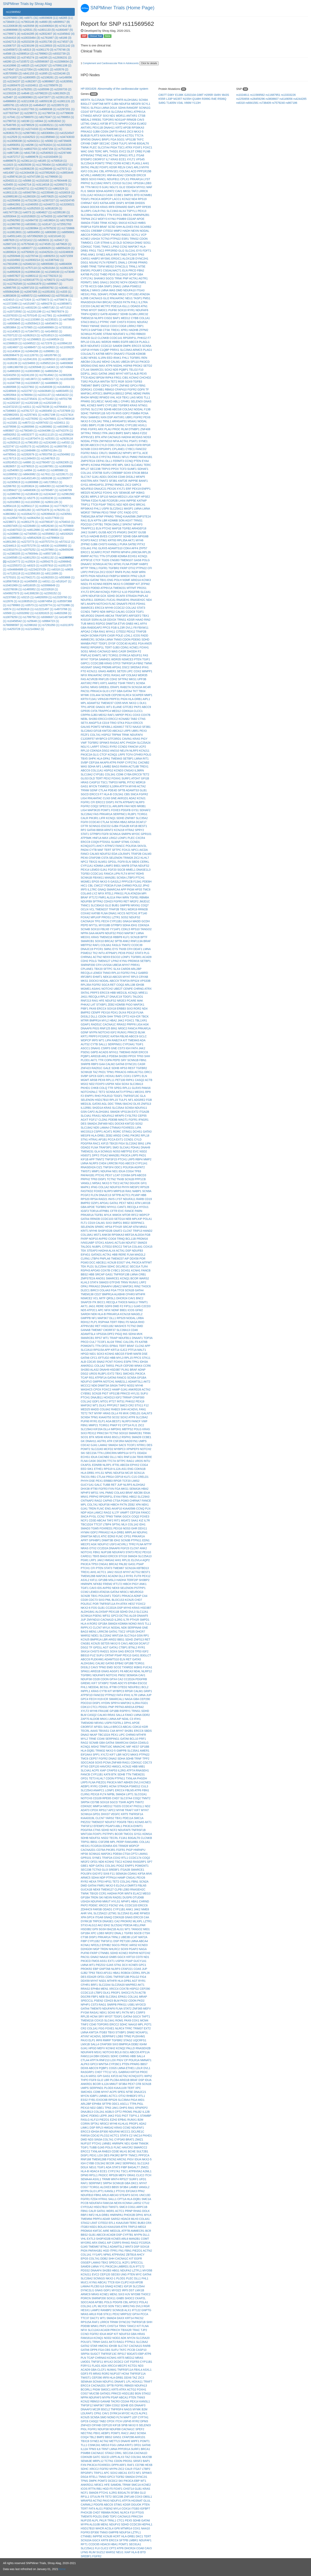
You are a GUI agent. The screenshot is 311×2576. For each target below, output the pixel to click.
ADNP (142, 1369)
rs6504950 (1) (35, 232)
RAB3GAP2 (95, 627)
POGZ (130, 953)
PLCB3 (95, 2286)
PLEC (94, 147)
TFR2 (132, 1544)
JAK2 (84, 532)
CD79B (95, 1802)
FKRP (124, 568)
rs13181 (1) (14, 422)
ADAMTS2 (94, 703)
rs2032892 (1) (25, 613)
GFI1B (97, 730)
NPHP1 (128, 453)
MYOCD (140, 2004)
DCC (92, 1262)
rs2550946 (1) (15, 256)
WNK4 (138, 1365)
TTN (88, 187)
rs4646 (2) (27, 93)
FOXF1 (138, 147)
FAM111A (87, 2056)
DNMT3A (112, 623)
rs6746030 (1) (53, 529)
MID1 (146, 1929)
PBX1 (97, 2433)
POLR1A (94, 381)
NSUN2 (94, 262)
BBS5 (116, 2187)
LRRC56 (113, 1163)
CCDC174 (135, 1857)
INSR (135, 572)
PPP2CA (143, 2155)
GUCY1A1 (87, 1484)
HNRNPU (139, 1849)
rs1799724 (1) (51, 113)
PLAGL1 (137, 163)
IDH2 (132, 504)
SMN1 (108, 949)
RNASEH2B (143, 2048)
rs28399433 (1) (50, 513)
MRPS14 (123, 1453)
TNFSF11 (107, 1941)
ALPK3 (85, 2064)
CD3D (93, 1520)
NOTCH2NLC (89, 1091)
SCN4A (98, 2381)
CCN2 (124, 246)
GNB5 (85, 266)
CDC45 (92, 1361)
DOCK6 (95, 207)
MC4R (147, 687)
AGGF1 (115, 1671)
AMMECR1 (99, 175)
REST (132, 1068)
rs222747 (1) (11, 446)
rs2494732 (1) (33, 220)
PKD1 (103, 1072)
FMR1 (142, 282)
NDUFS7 (131, 1242)
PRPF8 (116, 552)
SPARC (100, 1226)
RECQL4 (87, 972)
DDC (111, 1103)
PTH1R (118, 1226)
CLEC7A (86, 457)
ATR (110, 1441)
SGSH (103, 1929)
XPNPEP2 (141, 2107)
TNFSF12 (87, 1826)
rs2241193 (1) (29, 375)
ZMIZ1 (139, 2139)
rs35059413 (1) (34, 323)
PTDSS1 (105, 841)
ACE (145, 453)
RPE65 (146, 207)
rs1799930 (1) (53, 176)
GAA (92, 933)
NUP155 (86, 2520)
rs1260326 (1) (31, 196)
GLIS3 (85, 778)
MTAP (100, 516)
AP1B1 (103, 1139)
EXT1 (120, 1139)
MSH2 (95, 1746)
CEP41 (106, 385)
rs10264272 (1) (30, 513)
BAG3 (116, 766)
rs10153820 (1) (30, 216)
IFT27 (113, 1401)
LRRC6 (143, 191)
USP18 (85, 349)
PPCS (107, 627)
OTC (120, 512)
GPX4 (113, 1679)
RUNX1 (122, 1032)
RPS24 (135, 980)
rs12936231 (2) (62, 57)
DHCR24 (122, 1298)
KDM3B (141, 353)
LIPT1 (130, 1794)
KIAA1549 (122, 2222)
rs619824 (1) (51, 220)
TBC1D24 (87, 1524)
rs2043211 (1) (35, 140)
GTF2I (117, 663)
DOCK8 (120, 1123)
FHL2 (134, 972)
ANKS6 (107, 1234)
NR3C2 (123, 1028)
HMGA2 (110, 1560)
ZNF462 (124, 385)
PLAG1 (147, 349)
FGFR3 (118, 901)
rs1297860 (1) (49, 549)
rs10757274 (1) (48, 541)
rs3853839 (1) (11, 295)
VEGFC (116, 1814)
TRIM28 (128, 857)
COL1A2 (131, 607)
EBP (96, 1968)
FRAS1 (117, 457)
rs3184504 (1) (65, 386)
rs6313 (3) (29, 49)
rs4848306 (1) (31, 490)
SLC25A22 (100, 1913)
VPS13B (131, 139)
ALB (136, 373)
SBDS (85, 179)
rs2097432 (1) (44, 422)
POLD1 (98, 2516)
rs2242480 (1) (51, 442)
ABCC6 (86, 234)
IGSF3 (85, 1211)
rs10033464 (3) (30, 37)
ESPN (128, 1361)
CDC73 (94, 1599)
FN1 (104, 211)
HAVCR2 (106, 1766)
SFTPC (117, 849)
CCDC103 (107, 1218)
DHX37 (106, 1814)
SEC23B (95, 468)
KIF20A (98, 1429)
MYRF (98, 1413)
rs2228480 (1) (31, 525)
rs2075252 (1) (31, 549)
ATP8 (132, 1417)
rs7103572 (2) (25, 61)
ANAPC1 (99, 1790)
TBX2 (105, 2262)
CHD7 (138, 1599)
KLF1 (126, 937)
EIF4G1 (86, 1254)
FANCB (86, 337)
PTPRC (105, 322)
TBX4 (141, 691)
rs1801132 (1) (49, 557)
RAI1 (84, 520)
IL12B (146, 2111)
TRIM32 (100, 1750)
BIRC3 (94, 1290)
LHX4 (122, 500)
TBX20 (98, 968)
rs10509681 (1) (12, 359)
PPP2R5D (111, 250)
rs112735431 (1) (31, 398)
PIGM (131, 889)
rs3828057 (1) (11, 466)
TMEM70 (96, 2008)
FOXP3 (86, 540)
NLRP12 (146, 1671)
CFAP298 (95, 857)
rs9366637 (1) (49, 617)
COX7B (145, 714)
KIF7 (94, 1683)
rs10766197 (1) (48, 521)
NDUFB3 (137, 1250)
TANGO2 (146, 929)
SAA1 (135, 1520)
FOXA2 (86, 917)
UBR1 (129, 417)
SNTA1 (85, 167)
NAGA (113, 496)
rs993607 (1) (11, 430)
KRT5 (84, 576)
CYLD (103, 445)
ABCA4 (110, 615)
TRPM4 (86, 218)
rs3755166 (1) (64, 295)
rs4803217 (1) (50, 379)
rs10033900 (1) (34, 371)
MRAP (143, 1996)
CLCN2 (140, 1345)
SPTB (122, 790)
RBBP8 (118, 937)
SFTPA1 (86, 433)
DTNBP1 (134, 429)
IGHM (143, 2044)
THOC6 (146, 1286)
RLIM (125, 429)
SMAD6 (115, 1111)
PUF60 (113, 310)
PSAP (103, 504)
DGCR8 (86, 1996)
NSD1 (85, 584)
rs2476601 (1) (51, 418)
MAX (102, 365)
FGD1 (144, 1703)
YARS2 (110, 1818)
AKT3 (119, 1091)
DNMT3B (108, 1540)
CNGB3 (115, 560)
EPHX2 (135, 1464)
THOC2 (145, 2294)
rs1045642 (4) (65, 33)
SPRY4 (116, 1703)
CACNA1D (104, 651)
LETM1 (85, 123)
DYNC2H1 (141, 258)
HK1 (137, 623)
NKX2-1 (134, 703)
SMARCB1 (88, 941)
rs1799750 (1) (31, 617)
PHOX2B (130, 2214)
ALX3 (121, 2457)
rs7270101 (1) (11, 577)
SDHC (85, 413)
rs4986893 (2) (11, 101)
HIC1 (84, 885)
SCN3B (86, 449)
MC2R (96, 2409)
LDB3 (147, 183)
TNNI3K (144, 2143)
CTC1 (94, 1707)
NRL (84, 405)
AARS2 (113, 683)
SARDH (86, 1314)
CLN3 (107, 798)
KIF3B (104, 123)
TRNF (113, 512)
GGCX (127, 1516)
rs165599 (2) (45, 89)
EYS (139, 250)
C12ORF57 (115, 536)
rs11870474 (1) (34, 438)
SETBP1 (128, 758)
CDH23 (86, 587)
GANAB (86, 1330)
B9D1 (118, 865)
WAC (84, 151)
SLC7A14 (130, 1635)
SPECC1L (105, 806)
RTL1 (132, 155)
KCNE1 (127, 163)
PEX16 (105, 1012)
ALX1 (128, 2310)
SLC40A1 (137, 464)
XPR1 (125, 330)
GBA (140, 274)
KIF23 (115, 2076)
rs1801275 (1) (29, 521)
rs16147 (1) (49, 224)
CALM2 (96, 306)
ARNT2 (109, 830)
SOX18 (112, 1008)
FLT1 (84, 1222)
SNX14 (85, 1651)
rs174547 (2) (11, 69)
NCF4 (124, 282)
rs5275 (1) (33, 498)
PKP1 (103, 2326)
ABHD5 (129, 1782)
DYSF (112, 643)
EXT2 (135, 1111)
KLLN (84, 2076)
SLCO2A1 (140, 1794)
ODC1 (118, 1167)
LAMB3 (134, 2187)
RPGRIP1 (105, 449)
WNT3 (129, 2246)
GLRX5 (103, 548)
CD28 (85, 1599)
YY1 (102, 2266)
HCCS (93, 286)
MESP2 (135, 1187)
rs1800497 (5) (64, 29)
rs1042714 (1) (26, 184)
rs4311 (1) (29, 406)
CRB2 (139, 151)
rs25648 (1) (34, 621)
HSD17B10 (102, 1099)
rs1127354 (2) (28, 69)
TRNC (119, 1341)
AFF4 (135, 548)
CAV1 (130, 167)
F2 (139, 651)
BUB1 (116, 905)
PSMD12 (135, 286)
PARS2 (85, 647)
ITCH (148, 2175)
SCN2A (143, 1881)
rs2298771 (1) (32, 113)
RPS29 (121, 1318)
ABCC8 (134, 341)
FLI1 (84, 191)
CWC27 (99, 885)
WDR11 (121, 115)
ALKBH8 (120, 1294)
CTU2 (146, 2203)
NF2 (105, 655)
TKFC (140, 139)
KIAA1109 (120, 2087)
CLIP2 (125, 2282)
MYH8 (120, 1810)
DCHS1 (138, 1131)
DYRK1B (87, 1921)
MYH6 (132, 143)
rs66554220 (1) (65, 248)
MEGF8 (136, 103)
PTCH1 (140, 877)
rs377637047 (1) (13, 113)
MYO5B (147, 2270)
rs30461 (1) (66, 287)
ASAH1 (96, 988)
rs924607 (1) (15, 347)
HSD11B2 (107, 1326)
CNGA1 (104, 1564)
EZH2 (114, 2119)
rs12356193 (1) (34, 573)
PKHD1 (86, 1087)
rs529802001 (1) (13, 414)
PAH (119, 897)
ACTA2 (141, 786)
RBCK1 (128, 214)
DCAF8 (121, 595)
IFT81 (116, 1464)
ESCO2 (106, 826)
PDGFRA (87, 1143)
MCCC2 (86, 1385)
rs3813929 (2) (61, 93)
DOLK (114, 107)
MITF (108, 103)
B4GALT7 (134, 2167)
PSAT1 (133, 441)
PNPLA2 (142, 595)
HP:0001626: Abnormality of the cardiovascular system (114, 88)
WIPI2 (148, 2076)
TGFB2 (127, 528)
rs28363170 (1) (12, 133)
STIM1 (103, 540)
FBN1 (142, 385)
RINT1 (107, 183)
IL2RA (136, 1703)
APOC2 (134, 2302)
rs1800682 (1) (47, 426)
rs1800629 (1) (46, 248)
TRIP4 (85, 314)
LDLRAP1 (124, 853)
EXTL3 (91, 2238)
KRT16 (106, 111)
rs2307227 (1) (50, 200)
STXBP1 (102, 1004)
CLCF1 (102, 2369)
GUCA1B (87, 1889)
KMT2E (123, 480)
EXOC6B (102, 2099)
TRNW (85, 790)
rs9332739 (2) (61, 53)
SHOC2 (126, 1992)
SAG (121, 1651)
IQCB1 (85, 496)
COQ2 (95, 806)
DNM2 (139, 242)
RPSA (94, 1199)
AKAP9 (91, 603)
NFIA (116, 441)
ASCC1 (86, 1048)
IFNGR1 (122, 532)
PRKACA (96, 691)
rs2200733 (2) (62, 89)
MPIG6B (143, 536)
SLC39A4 (87, 214)
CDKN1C (87, 246)
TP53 (95, 1564)
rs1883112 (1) (33, 275)
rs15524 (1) (32, 561)
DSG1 (85, 262)
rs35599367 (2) (44, 61)
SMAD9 (137, 1437)
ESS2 (85, 2099)
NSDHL (118, 365)
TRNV (125, 1282)
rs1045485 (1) (15, 418)
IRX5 (118, 413)
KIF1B (134, 826)
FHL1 (134, 302)
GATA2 (85, 2345)
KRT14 (128, 373)
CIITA (94, 711)
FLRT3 (95, 135)
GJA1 (105, 187)
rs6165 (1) (43, 160)
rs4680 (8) (45, 21)
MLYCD (103, 2306)
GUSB (102, 532)
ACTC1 (126, 1195)
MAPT (127, 2417)
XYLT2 (85, 591)
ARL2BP (136, 968)
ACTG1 (94, 556)
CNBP (95, 143)
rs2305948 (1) (37, 367)
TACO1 (86, 1476)
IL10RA (114, 786)
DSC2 (126, 667)
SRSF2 (138, 2461)
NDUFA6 (115, 2131)
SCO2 (116, 1417)
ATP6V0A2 (88, 155)
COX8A (126, 1175)
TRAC (136, 2330)
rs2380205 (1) (15, 553)
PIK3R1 (94, 818)
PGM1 (85, 1560)
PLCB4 (114, 2080)
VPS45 (140, 159)
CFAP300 (138, 1397)
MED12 (126, 318)
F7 (149, 337)
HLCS (135, 2413)
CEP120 (94, 1766)
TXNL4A (131, 1778)
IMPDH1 (116, 1429)
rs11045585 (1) (12, 557)
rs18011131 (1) (12, 192)
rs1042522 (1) (30, 136)
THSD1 (114, 151)
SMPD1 (129, 195)
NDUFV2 (87, 1381)
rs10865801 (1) (16, 537)
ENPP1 (146, 488)
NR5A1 (97, 1183)
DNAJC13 (105, 1195)
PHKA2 (86, 1004)
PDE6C (94, 1905)
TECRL (85, 1730)
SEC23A (91, 1453)
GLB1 (143, 790)
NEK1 (145, 1504)
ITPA (105, 433)
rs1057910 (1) (49, 565)
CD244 (125, 2401)
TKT (136, 691)
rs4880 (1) (29, 462)
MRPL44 (130, 1532)
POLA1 (147, 1218)
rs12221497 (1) (44, 609)
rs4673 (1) (28, 422)
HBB (113, 992)
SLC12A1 (142, 1611)
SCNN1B (87, 877)
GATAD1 (96, 1254)
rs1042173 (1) (11, 478)
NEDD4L (94, 1687)
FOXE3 (116, 810)
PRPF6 (131, 1024)
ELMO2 (141, 123)
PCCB (85, 2203)
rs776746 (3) (62, 49)
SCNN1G (144, 107)
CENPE (128, 988)
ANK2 (127, 941)
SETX (85, 722)
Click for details (149, 63)
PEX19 (136, 488)
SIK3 (127, 464)
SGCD (85, 794)
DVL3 (132, 1611)
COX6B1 (99, 389)
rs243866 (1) (15, 533)
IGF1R (128, 2286)
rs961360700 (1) (17, 367)
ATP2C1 (97, 393)
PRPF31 (115, 699)
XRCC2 (104, 1905)
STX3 (84, 1925)
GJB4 (115, 103)
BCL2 (144, 1687)
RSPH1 (127, 1437)
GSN (84, 1111)
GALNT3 (146, 1413)
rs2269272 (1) (43, 188)
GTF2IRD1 (115, 738)
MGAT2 (126, 1520)
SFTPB (116, 1195)
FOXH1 (132, 322)
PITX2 (141, 544)
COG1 (132, 2207)
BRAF (104, 226)
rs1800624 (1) (11, 252)
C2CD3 (86, 306)
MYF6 (145, 167)
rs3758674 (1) (62, 299)
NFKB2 (94, 397)
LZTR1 (116, 917)
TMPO (95, 611)
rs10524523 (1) (12, 462)
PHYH (126, 1187)
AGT (106, 1647)
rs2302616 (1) (25, 609)
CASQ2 (140, 1080)
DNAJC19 (87, 949)
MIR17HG (129, 2306)
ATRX (129, 147)
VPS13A (126, 1111)
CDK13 (85, 1707)
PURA (124, 544)
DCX (125, 1964)
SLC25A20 (118, 1984)
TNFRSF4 (117, 2409)
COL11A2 (87, 195)
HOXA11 (137, 2381)
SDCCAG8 (88, 1762)
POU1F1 (86, 2341)
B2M (140, 2119)
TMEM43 (117, 758)
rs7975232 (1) (51, 228)
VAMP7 (125, 1512)
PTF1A (132, 1349)
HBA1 (135, 1901)
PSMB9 (122, 218)
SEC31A (135, 1266)
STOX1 (100, 1242)
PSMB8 (86, 2453)
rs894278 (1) (48, 303)
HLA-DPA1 (104, 758)
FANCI (85, 853)
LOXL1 (128, 635)
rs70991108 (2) (62, 65)
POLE (120, 635)
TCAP (85, 1377)
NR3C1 (125, 1591)
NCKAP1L (141, 2032)
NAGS (128, 2409)
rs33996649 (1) (50, 585)
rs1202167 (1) (15, 402)
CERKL (144, 861)
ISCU (126, 2052)
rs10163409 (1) (52, 156)
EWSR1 (86, 270)
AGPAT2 (109, 191)
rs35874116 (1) (16, 176)
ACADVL (133, 1409)
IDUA (122, 1171)
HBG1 (116, 2270)
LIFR (102, 818)
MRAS (139, 2357)
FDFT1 (147, 250)
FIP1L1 (129, 1306)
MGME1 (86, 881)
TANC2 (132, 2326)
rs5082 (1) (51, 140)
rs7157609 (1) (65, 410)
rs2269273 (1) (62, 184)
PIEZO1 (101, 1782)
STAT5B (97, 472)
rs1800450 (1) (47, 410)
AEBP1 (85, 1786)
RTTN (92, 2488)
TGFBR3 (124, 405)
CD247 (85, 111)
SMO (116, 1147)
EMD (110, 1667)
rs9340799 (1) (31, 192)
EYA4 (145, 461)
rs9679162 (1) (15, 228)
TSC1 (121, 147)
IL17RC (92, 889)
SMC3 (124, 1405)
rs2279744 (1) (33, 256)
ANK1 (92, 254)
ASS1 (104, 1961)
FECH (105, 921)
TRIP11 (86, 504)
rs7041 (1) (13, 117)
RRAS (112, 1714)
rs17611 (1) (48, 474)
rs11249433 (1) (30, 458)
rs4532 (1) (67, 442)
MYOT (93, 310)
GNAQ (97, 667)
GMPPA (98, 1381)
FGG (122, 1163)
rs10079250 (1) (12, 617)
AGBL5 (110, 2111)
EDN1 (146, 1540)
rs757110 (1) (33, 267)
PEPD (85, 925)
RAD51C (97, 1024)
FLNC (112, 603)
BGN (138, 2393)
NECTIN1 (87, 2433)
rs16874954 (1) (46, 601)
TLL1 (147, 397)
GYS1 (135, 810)
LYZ (95, 893)
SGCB (121, 869)
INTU (102, 953)
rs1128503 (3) (47, 45)
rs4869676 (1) (33, 156)
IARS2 (133, 1945)
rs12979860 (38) (13, 17)
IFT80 (94, 1488)
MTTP (85, 568)
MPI (143, 893)
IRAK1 (117, 357)
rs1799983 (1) (15, 605)
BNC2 (139, 1298)
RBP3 (95, 1064)
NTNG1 (142, 405)
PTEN (95, 441)
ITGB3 (95, 222)
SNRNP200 (88, 964)
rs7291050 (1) (51, 625)
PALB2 (94, 167)
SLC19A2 (87, 774)
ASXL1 (142, 425)
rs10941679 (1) (36, 283)
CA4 (144, 1595)
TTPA (133, 2103)
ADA (142, 1040)
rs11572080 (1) (12, 303)
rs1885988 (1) (59, 470)
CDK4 (127, 548)
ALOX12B (128, 258)
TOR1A (94, 1211)
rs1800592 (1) (15, 379)
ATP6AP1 (112, 953)
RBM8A (144, 897)
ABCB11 (102, 1262)
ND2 (119, 504)
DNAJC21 (100, 488)
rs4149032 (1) (53, 331)
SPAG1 (124, 155)
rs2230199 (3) (29, 45)
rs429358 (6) (30, 25)
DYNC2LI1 (122, 266)
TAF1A (127, 1246)
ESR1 (126, 238)
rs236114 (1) (29, 160)
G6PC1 (86, 663)
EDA (115, 853)
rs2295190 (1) (61, 212)
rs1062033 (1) (49, 577)
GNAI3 (85, 207)
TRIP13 (138, 1230)
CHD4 (103, 1163)
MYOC (136, 834)
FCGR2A (97, 1845)
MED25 (86, 492)
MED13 (122, 496)
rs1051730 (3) (47, 41)
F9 (113, 413)
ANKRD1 (87, 2084)
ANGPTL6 (95, 722)
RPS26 (113, 2099)
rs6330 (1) (47, 545)
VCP (144, 234)
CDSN (105, 131)
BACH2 (128, 1103)
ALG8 (103, 619)
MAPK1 (86, 1187)
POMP (134, 564)
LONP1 (123, 837)
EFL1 (112, 2222)
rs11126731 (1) (33, 355)
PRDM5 (106, 464)
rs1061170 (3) (44, 49)
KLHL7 (144, 857)
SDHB (124, 314)
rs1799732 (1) (11, 121)
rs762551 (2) (29, 89)
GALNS (86, 726)
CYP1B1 (99, 774)
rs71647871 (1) (34, 331)
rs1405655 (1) (32, 581)
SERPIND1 (96, 2087)
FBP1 (140, 326)
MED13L (122, 992)
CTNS (141, 718)
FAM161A (87, 2337)
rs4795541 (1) (11, 454)
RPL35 (85, 2016)
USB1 (85, 425)
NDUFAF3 (119, 1552)
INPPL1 (86, 1691)
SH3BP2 (144, 1580)
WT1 (109, 707)
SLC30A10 (98, 905)
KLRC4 (127, 695)
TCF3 (123, 468)
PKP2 (138, 707)
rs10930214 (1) (34, 260)
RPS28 (144, 1187)
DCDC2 (119, 2361)
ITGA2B (130, 353)
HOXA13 (99, 195)
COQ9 (95, 841)
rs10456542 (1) (16, 621)
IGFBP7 (145, 2508)
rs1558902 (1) (50, 533)
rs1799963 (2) (43, 53)
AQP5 (131, 1802)
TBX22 (93, 861)
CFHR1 (126, 401)
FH (118, 1603)
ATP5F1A (101, 1377)
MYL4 (117, 2508)
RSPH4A (104, 1322)
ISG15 (118, 1572)
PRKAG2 (87, 131)
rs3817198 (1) (51, 414)
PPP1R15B (144, 171)
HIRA (130, 1072)
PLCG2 (95, 274)
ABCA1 (127, 1726)
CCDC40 (122, 643)
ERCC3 (103, 718)
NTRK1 (128, 111)
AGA (109, 1421)
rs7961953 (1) (33, 442)
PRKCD (133, 1032)
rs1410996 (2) (11, 65)
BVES (104, 536)
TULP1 (123, 143)
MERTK (86, 99)
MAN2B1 (111, 877)
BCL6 (118, 2052)
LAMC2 (99, 1512)
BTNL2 (133, 1647)
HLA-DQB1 (88, 1750)
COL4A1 (96, 341)
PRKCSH (103, 1433)
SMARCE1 (88, 607)
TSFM (101, 266)
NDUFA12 (108, 1115)
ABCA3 (129, 1671)
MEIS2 (110, 266)
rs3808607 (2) (50, 81)
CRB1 (142, 1274)
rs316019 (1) (66, 192)
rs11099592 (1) (12, 474)
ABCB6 (138, 1492)
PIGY (144, 738)
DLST (131, 151)
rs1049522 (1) (31, 343)
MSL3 (112, 1580)
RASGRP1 (140, 1861)
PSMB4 (136, 413)
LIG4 (131, 496)
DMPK (127, 345)
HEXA (93, 1881)
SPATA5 (86, 139)
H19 (119, 397)
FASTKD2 (87, 1191)
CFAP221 (127, 1968)
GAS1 (85, 786)
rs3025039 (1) (26, 164)
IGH (128, 1048)
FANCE (130, 1211)
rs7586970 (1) (29, 117)
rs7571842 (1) (15, 319)
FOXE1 (110, 2028)
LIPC (130, 671)
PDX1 (115, 1012)
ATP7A (124, 786)
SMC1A (138, 1818)
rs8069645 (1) (15, 323)
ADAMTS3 (133, 790)
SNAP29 (86, 1302)
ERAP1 (115, 687)
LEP (135, 2417)
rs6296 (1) (31, 144)
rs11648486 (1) (30, 450)
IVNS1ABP (88, 1242)
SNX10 (123, 222)
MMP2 (118, 230)
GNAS (147, 401)
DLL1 (109, 461)
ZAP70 (113, 131)
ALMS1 (133, 643)
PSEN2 (99, 2000)
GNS (91, 151)
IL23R (121, 627)
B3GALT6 (143, 143)
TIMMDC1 (87, 242)
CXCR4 (140, 837)
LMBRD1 (123, 2266)
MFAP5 (140, 476)
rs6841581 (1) (15, 204)
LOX (113, 2060)
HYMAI (95, 349)
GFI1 (144, 1183)
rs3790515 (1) (29, 466)
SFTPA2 (123, 679)
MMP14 (98, 1806)
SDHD (111, 595)
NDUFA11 (141, 1107)
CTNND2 (87, 115)
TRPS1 (85, 1841)
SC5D (112, 226)
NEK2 (131, 1203)
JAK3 (112, 433)
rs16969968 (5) (12, 29)
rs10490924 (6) (48, 25)
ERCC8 (141, 175)
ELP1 (102, 1421)
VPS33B (145, 980)
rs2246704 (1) (64, 486)
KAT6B (85, 274)
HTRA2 (130, 830)
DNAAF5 (122, 603)
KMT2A (94, 2032)
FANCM (133, 746)
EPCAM (95, 591)
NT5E (141, 266)
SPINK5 (104, 742)
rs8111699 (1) (53, 573)
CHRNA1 (87, 957)
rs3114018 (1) (44, 184)
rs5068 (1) (29, 180)
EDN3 (112, 1536)
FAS (137, 226)
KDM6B (113, 520)
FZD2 (143, 433)
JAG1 (95, 373)
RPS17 (103, 1810)
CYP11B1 (116, 921)
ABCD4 (125, 1464)
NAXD (109, 401)
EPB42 (119, 1663)
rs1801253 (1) (31, 557)
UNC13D (144, 2195)
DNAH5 (100, 615)
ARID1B (96, 1056)
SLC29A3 (126, 349)
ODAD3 (117, 302)
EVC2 (123, 151)
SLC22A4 (105, 1984)
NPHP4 (126, 552)
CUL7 (93, 1341)
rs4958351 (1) (15, 144)
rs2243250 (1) (11, 375)
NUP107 (86, 2143)
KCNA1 (86, 1945)
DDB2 (135, 2044)
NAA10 (137, 726)
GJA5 (137, 1306)
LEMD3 (95, 869)
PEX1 (129, 714)
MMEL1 (131, 869)
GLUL (147, 2500)
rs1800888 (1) (33, 482)
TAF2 (135, 191)
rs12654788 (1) (16, 498)
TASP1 (138, 298)
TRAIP (113, 1337)
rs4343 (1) (52, 367)
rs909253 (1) (51, 256)
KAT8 (107, 1774)
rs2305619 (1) (15, 482)
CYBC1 (131, 449)
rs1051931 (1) (51, 291)
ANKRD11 (87, 1365)
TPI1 (84, 707)
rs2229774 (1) (47, 605)
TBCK (145, 1016)
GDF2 (126, 413)
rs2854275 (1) (49, 561)
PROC (116, 429)
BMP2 (97, 385)
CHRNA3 (101, 2357)
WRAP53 (87, 2500)
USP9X (110, 1084)
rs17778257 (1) (63, 506)
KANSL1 (114, 544)
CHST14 (113, 2326)
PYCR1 (99, 949)
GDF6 (141, 389)
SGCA (106, 984)
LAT (93, 1004)
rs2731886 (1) (65, 605)
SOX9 (129, 381)
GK (83, 1441)
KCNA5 (140, 1822)
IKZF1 (126, 2262)
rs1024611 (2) (33, 85)
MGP (96, 1949)
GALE (107, 1068)
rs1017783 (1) (29, 109)
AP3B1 (99, 2302)
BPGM (100, 377)
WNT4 (128, 1893)
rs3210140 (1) (56, 236)
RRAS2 (122, 1024)
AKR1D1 (123, 798)
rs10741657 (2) (12, 77)
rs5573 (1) (31, 605)
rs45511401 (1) (16, 236)
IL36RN (139, 770)
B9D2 (127, 1222)
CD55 (118, 703)
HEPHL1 (147, 2524)
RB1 (94, 1476)
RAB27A (126, 687)
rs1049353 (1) (33, 204)
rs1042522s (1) (48, 252)
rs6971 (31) (31, 17)
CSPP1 (137, 1076)
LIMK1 (85, 2127)
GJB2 (84, 357)
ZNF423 (86, 1068)
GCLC (143, 1036)
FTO (84, 671)
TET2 (114, 381)
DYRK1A (125, 655)
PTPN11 (129, 1091)
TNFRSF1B (138, 1830)
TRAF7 (129, 1810)
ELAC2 (138, 1893)
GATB (104, 314)
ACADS (104, 1052)
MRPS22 (126, 2314)
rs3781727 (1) (29, 410)
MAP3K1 (86, 393)
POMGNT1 (88, 1345)
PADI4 (85, 849)
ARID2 (117, 1135)
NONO (132, 1623)
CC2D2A (103, 1548)
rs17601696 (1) (12, 263)
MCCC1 (126, 2131)
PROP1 (116, 1992)
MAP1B (117, 528)
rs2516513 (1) (49, 335)
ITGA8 (140, 155)
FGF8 (96, 226)
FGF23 (125, 1548)
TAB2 (124, 254)
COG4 (132, 123)
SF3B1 (113, 480)
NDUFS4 (125, 103)
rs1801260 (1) (11, 541)
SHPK (92, 758)
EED (110, 357)
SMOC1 (103, 310)
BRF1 (95, 1984)
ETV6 (122, 623)
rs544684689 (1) (17, 569)
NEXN (135, 230)
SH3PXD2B (105, 1230)
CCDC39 (136, 945)
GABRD (143, 972)
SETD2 (147, 365)
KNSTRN (87, 480)
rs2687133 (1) (11, 244)
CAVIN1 (120, 425)
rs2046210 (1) (31, 263)
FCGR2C (104, 1036)
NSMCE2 (87, 1298)
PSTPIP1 (140, 1587)
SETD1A (120, 1218)
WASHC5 (120, 1326)
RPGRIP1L (130, 337)
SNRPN (126, 834)
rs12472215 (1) (12, 406)
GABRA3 (124, 2072)
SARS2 (116, 2218)
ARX (101, 429)
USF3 (113, 1544)
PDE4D (113, 790)
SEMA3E (125, 492)
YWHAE (94, 326)
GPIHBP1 (95, 1540)
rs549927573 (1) (13, 593)
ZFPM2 (143, 330)
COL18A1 (87, 1234)
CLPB (118, 1889)
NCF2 (126, 1754)
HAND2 (147, 1230)
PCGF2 (86, 1195)
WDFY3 (103, 218)
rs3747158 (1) (35, 176)
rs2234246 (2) (61, 73)
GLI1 (96, 754)
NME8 (145, 1909)
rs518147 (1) (63, 581)
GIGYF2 (97, 1873)
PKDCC (104, 2175)
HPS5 (139, 889)
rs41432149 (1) (30, 478)
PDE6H (147, 881)
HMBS (142, 222)
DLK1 (142, 703)
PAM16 (146, 1087)
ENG (95, 365)
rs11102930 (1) (34, 502)
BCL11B (131, 1238)
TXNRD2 (104, 786)
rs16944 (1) (46, 506)
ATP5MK (86, 837)
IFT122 (136, 2310)
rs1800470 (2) (15, 85)
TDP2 (113, 2516)
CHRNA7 (87, 203)
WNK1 (95, 2326)
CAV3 (140, 119)
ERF (129, 488)
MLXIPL (138, 1921)
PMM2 (134, 457)
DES (84, 1123)
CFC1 (94, 1357)
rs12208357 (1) (34, 383)
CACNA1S (96, 298)
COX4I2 (86, 913)
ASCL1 (125, 2103)
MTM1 (118, 564)
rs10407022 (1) (16, 529)
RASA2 (115, 742)
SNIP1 (108, 286)
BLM (84, 1714)
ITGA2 (104, 1155)
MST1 (98, 1234)
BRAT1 (130, 2139)
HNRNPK (87, 1584)
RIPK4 (109, 377)
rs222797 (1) (29, 390)
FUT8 (138, 1576)
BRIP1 (106, 139)
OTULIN (95, 2496)
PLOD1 (85, 1060)
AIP (133, 492)
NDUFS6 (104, 1504)
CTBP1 (123, 1647)
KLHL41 (123, 2123)
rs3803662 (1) (11, 513)
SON (122, 520)
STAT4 (94, 1282)
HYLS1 (135, 1393)
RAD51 (118, 1897)
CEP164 (94, 762)
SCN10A (137, 687)
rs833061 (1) (33, 224)
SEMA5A (132, 1675)
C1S (135, 1476)
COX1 (127, 1076)
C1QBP (105, 349)
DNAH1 (96, 139)
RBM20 (141, 334)
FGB (114, 627)
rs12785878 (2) (52, 85)
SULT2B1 (142, 2151)
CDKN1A (127, 711)
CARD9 (126, 968)
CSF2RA (119, 1441)
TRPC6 (98, 1921)
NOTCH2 (107, 988)
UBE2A (126, 361)
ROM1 (119, 2020)
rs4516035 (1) (31, 585)
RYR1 (132, 310)
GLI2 (122, 187)
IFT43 (85, 1766)
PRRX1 (115, 349)
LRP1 (93, 1560)
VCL (92, 909)
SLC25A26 (98, 99)
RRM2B (132, 119)
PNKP (114, 1425)
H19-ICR (135, 1016)
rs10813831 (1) (16, 232)
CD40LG (143, 1742)
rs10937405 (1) (12, 525)
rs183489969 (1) (47, 327)
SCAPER (138, 695)
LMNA (105, 107)
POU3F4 (86, 1873)
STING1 (127, 1131)
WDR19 (140, 782)
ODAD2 (133, 282)
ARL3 (137, 167)
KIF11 (94, 1580)
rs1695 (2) (45, 73)
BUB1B (86, 135)
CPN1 (98, 2413)
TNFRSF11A (107, 1603)
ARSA (132, 822)
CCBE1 (119, 195)
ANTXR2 (86, 683)
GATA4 (85, 580)
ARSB (94, 1080)
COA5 (137, 1968)
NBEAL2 (86, 119)
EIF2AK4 (87, 1754)
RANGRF (132, 107)
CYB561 (86, 1393)
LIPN (117, 873)
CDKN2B (130, 175)
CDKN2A (96, 750)
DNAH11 (109, 127)
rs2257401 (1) (32, 414)
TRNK (109, 99)
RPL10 (85, 341)
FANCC (120, 845)
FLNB (146, 151)
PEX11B (98, 127)
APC (123, 742)
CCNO (85, 2334)
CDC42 (86, 1445)
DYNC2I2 (125, 2322)
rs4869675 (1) (11, 160)
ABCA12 (118, 730)
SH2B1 (129, 1730)
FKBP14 (86, 226)
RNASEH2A (88, 302)
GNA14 (127, 921)
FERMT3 (119, 461)
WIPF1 (135, 2441)
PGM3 (85, 1262)
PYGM (85, 2012)
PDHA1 (140, 603)
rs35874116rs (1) (51, 450)
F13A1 (92, 699)
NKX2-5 (138, 131)
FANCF (136, 1421)
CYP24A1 (129, 1044)
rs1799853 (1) (65, 117)
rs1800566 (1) (29, 426)
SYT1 (133, 1453)
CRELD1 (135, 1413)
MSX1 (98, 2052)
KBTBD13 (142, 1568)
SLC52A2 (117, 1925)
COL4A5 (86, 893)
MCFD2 (109, 1449)
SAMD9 (118, 345)
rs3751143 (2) (11, 89)
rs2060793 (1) (11, 248)
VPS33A (138, 183)
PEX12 (131, 631)
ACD (134, 171)
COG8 (122, 326)
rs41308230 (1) (33, 593)
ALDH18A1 (131, 99)
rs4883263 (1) (15, 371)
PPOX (115, 468)
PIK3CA (96, 199)
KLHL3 (85, 1282)
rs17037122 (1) (12, 335)
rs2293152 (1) (52, 593)
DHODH (132, 651)
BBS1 (121, 1639)
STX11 (139, 1405)
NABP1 (137, 1191)
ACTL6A (120, 1242)
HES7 (132, 1603)
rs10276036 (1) (12, 589)
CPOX (97, 1389)
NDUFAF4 (136, 734)
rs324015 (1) (11, 299)
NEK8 (97, 1889)
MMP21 (94, 1425)
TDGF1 (86, 199)
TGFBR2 (114, 568)
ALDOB (95, 1718)
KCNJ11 (92, 671)
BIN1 (114, 1028)
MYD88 (130, 203)
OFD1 (107, 675)
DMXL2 (117, 524)
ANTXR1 (132, 115)
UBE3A (117, 964)
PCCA (112, 1139)
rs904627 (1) (44, 212)
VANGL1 (86, 1183)
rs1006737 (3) (11, 45)
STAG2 (128, 2040)
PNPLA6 (105, 1258)
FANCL (102, 179)
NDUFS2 (106, 853)
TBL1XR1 (141, 1020)
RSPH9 (134, 1953)
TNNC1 (106, 246)
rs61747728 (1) (12, 212)
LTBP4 (95, 1258)
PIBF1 (85, 1008)
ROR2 (137, 1008)
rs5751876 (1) (44, 510)
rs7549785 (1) (11, 125)
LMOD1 (86, 2361)
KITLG (85, 536)
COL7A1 (96, 734)
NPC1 (135, 849)
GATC (97, 2457)
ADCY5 (112, 532)
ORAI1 (131, 2175)
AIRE (112, 203)
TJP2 (144, 2330)
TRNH (96, 2341)
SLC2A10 (122, 274)
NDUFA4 (106, 1171)
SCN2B (106, 695)
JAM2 (112, 373)
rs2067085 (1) (32, 291)
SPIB (124, 2425)
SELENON (116, 857)
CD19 (106, 722)
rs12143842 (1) (34, 629)
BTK (98, 437)
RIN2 (147, 619)
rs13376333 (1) (12, 315)
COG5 (113, 2068)
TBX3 (99, 1972)
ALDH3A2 (139, 1484)
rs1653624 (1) (29, 486)
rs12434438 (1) (28, 172)
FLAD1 (96, 2365)
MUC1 (85, 2282)
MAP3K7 (134, 246)
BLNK (141, 1032)
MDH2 (106, 361)
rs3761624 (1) (47, 144)
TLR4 (144, 1266)
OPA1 (85, 1286)
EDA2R (92, 1976)
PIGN (92, 576)
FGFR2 (132, 389)
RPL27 (85, 468)
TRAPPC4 (104, 711)
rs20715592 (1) (16, 311)
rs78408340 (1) (52, 129)
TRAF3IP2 (121, 615)
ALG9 (111, 1341)
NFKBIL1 (107, 726)
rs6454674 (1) (53, 323)
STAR (94, 2345)
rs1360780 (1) (15, 224)
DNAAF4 (106, 1286)
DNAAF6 (86, 1028)
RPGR (146, 445)
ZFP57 (143, 548)
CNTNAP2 (87, 1500)
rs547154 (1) (49, 148)
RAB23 (116, 1409)
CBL (102, 171)
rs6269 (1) (9, 188)
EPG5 (96, 881)
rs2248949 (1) (11, 390)
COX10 (117, 183)
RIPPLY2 (87, 1627)
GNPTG (146, 2310)
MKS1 (127, 191)
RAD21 (126, 234)
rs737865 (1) (29, 327)
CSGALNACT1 (112, 270)
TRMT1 (143, 1302)
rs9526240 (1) (49, 525)
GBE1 (85, 1865)
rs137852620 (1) (49, 172)
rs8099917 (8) (61, 21)
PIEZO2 (86, 1822)
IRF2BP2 (87, 976)
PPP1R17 (113, 1405)
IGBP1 (94, 2095)
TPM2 (99, 155)
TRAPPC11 (88, 528)
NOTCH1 (132, 913)
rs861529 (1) (60, 188)
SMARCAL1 (117, 1699)
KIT (138, 584)
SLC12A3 (143, 2163)
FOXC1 (147, 147)
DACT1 (95, 2318)
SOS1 (147, 242)
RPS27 (124, 2179)
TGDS (106, 560)
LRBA (140, 1318)
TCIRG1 (113, 655)
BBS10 (85, 1655)
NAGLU (133, 1302)
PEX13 (142, 211)
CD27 (98, 1294)
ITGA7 (137, 2468)
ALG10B (95, 2524)
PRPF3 (95, 992)
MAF (149, 187)
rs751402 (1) (50, 398)
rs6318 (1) (57, 569)
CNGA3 (129, 770)
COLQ (103, 1087)
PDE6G (136, 639)
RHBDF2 (132, 2095)
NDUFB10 (87, 488)
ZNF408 (145, 429)
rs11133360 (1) (34, 319)
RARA (124, 766)
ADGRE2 (140, 1099)
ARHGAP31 (120, 421)
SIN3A (114, 1385)
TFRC (129, 2028)
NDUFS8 (94, 595)
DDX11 (142, 1528)
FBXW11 (143, 627)
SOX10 (122, 310)
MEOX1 (86, 937)
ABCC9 (94, 445)
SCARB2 (145, 226)
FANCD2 (140, 449)
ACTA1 (133, 278)
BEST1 (142, 826)
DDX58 (134, 1258)
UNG (124, 2274)
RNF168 (86, 2159)
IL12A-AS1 (120, 1468)
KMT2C (98, 2230)
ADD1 (103, 476)
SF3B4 (123, 2084)
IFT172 (113, 123)
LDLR (141, 576)
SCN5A (146, 345)
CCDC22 (107, 345)
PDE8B (113, 1119)
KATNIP (142, 500)
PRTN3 (120, 1707)
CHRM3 (127, 885)
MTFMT (132, 587)
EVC (136, 1151)
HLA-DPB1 (125, 1980)
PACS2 (138, 2318)
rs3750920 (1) (29, 252)
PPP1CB (127, 881)
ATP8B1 (104, 1211)
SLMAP (116, 841)
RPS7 (99, 1337)
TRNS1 (138, 520)
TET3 (92, 1778)
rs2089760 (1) (15, 494)
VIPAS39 (103, 699)
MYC (139, 2274)
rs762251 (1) (62, 510)
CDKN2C (87, 1806)
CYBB (135, 318)
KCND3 (119, 770)
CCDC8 (131, 611)
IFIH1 (145, 667)
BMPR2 (86, 1012)
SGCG (110, 278)
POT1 (148, 2024)
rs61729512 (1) (52, 482)
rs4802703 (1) (32, 148)
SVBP (85, 762)
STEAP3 (92, 1250)
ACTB (148, 1080)
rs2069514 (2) (25, 53)
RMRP (85, 556)
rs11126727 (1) (16, 339)
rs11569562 (13, 11)
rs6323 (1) (33, 565)
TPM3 (85, 310)
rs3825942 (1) (11, 398)
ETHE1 (99, 1468)
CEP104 (135, 1512)
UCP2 (142, 746)
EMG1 (102, 2242)
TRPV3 (106, 468)
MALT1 (141, 1349)
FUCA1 (111, 599)
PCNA (144, 413)
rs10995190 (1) (12, 196)
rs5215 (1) (27, 597)
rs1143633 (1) (50, 347)
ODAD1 (108, 1909)
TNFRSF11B (97, 413)
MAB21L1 (121, 1381)
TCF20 (127, 1480)
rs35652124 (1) (49, 363)
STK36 (136, 472)
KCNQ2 (121, 2048)
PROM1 (128, 2111)
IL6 (102, 2286)
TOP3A (94, 659)
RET (126, 901)
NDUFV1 (108, 2381)
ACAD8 (111, 2234)
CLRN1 (86, 1258)
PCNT (107, 552)
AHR (84, 1913)
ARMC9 (86, 2294)
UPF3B (141, 679)
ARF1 (123, 2464)
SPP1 (97, 1754)
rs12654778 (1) (16, 517)
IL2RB (85, 298)
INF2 (92, 2214)
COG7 (85, 2187)
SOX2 (109, 369)
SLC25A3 (87, 1790)
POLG (146, 560)
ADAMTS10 (115, 548)
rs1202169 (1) (51, 402)
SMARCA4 (114, 889)
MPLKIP (96, 917)
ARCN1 (122, 2159)
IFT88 (113, 1687)
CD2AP (132, 218)
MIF (129, 1746)
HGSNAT (87, 667)
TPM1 (111, 1072)
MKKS (96, 290)
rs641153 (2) (30, 73)
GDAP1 (86, 1024)
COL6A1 (106, 945)
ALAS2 (94, 1369)
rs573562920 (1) (37, 236)
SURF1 (126, 778)
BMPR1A (109, 393)
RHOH (85, 397)
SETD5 (122, 671)
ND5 (116, 369)
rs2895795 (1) (11, 287)
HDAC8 (126, 2218)
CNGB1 (86, 1643)
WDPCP (106, 199)
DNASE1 (108, 1921)
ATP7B (126, 2230)
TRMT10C (106, 1746)
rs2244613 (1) (11, 545)
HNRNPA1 (117, 2214)
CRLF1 (103, 453)
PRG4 (110, 1476)
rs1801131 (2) (65, 101)
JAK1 (115, 2107)
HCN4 (113, 1786)
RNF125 (105, 1028)
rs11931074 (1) (12, 549)
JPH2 (146, 885)
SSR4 (95, 619)
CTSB (141, 115)
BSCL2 (95, 322)
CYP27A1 (105, 457)
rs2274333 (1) (33, 129)
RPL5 (135, 976)
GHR (134, 1528)
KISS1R (86, 619)
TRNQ (118, 516)
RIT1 (146, 758)
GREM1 (86, 1683)
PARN (146, 393)
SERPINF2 (109, 2036)
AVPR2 (103, 1238)
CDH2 (114, 679)
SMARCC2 (140, 2147)
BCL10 (134, 1738)
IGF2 (84, 171)
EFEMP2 (87, 159)
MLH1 (124, 2151)
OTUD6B (112, 556)
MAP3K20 (94, 810)
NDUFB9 (87, 901)
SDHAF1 (103, 294)
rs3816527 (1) (64, 164)
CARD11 (86, 1556)
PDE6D (96, 587)
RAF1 (110, 135)
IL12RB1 (86, 1107)
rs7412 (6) (65, 25)
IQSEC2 (94, 314)
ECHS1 (133, 556)
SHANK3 (100, 278)
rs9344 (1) (41, 121)
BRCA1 (140, 504)
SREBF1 (114, 1869)
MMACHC (119, 1746)
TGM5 (95, 1528)
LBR (105, 520)
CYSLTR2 (131, 1115)
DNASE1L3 (143, 869)
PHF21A (94, 572)
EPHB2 (107, 1945)
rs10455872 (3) (12, 49)
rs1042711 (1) (25, 188)
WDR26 (106, 341)
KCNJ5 (129, 1599)
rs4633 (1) (43, 470)
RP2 (84, 830)
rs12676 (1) (10, 601)
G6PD (95, 1052)
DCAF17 (141, 822)
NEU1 (129, 298)
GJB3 (116, 647)
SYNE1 (143, 441)
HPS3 (124, 1068)
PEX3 (105, 512)
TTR (101, 1060)
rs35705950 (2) (12, 73)
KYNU (112, 218)
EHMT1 (97, 655)
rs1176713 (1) (11, 458)
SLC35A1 (133, 1750)
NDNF (115, 1310)
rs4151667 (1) (31, 303)
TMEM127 (104, 961)
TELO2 (133, 369)
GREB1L (104, 687)
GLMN (133, 314)
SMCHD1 (129, 1373)
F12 (146, 1405)
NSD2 (143, 1151)
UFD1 (142, 2179)
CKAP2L (86, 1464)
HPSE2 (145, 496)
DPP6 (94, 2349)
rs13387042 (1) (54, 260)
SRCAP (128, 1226)
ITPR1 (114, 2250)
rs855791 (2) (11, 105)
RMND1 (119, 484)
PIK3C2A (87, 754)
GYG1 (85, 484)
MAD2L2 (140, 1254)
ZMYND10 (106, 441)
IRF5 (84, 889)
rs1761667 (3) (49, 37)
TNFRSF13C (131, 1095)
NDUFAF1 (137, 2127)
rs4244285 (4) (29, 33)
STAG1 (105, 746)
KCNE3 (92, 405)
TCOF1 (102, 1341)
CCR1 (103, 1893)
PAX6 (93, 1008)
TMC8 (146, 889)
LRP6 (84, 595)
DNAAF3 (139, 2405)
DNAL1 (123, 262)
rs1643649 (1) (46, 390)
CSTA (105, 857)
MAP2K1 (138, 1004)
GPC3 (115, 1615)
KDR (145, 1726)
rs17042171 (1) (30, 577)
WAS (112, 290)
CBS (127, 794)
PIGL (94, 294)
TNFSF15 (111, 1159)
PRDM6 (107, 667)
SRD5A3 (86, 365)
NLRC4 (120, 2028)
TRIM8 (106, 2179)
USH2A (96, 238)
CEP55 (142, 1115)
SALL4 (120, 1714)
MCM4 (144, 2020)
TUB (84, 623)
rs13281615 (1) (44, 613)
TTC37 (98, 1524)
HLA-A (85, 1623)
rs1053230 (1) (49, 498)
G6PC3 (136, 484)
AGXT (129, 520)
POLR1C (87, 1603)
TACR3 (115, 2401)
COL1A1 (144, 318)
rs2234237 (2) (15, 81)
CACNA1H (88, 921)
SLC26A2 (87, 814)
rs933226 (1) (33, 307)
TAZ (95, 1072)
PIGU (84, 417)
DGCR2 (115, 282)
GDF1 (101, 1076)
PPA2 (134, 576)
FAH (99, 302)
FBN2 (140, 270)
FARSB (98, 1909)
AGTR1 (143, 278)
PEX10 (146, 1552)
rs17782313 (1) (52, 275)
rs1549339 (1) (47, 386)
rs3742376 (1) (64, 430)
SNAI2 (101, 1361)
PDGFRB (134, 591)
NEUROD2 (88, 615)
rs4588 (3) (9, 53)
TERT (109, 647)
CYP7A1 (143, 2417)
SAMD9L (116, 2484)
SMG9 (91, 191)
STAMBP (145, 2115)
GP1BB (103, 1580)
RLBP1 (132, 814)
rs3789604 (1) (55, 537)
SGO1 (121, 139)
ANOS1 (101, 1278)
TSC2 (101, 250)
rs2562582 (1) (15, 220)
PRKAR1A (136, 179)
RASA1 (116, 675)
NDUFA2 (142, 322)
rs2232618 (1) (49, 589)
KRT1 (104, 683)
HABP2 (96, 258)
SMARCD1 (97, 369)
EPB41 (114, 1345)
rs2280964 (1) (33, 228)
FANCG (122, 1377)
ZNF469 (103, 1123)
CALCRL (129, 1341)
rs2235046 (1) (49, 192)
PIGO (120, 933)
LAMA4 (105, 1127)
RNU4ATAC (117, 298)
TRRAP (127, 1397)
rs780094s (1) (33, 553)
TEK (84, 1250)
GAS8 (138, 560)
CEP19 (119, 1476)
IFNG (84, 254)
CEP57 (106, 234)
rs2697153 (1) (29, 287)
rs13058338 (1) (16, 140)
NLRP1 (107, 1464)
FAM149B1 (132, 1841)
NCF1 (85, 1520)
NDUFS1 (137, 655)
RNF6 (119, 572)
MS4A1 (132, 421)
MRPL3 (95, 496)
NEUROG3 (136, 1591)
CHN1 (126, 1135)
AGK (146, 1024)
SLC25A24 (88, 163)
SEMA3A (135, 1488)
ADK (124, 2337)
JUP (120, 1484)
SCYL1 (145, 103)
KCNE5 (134, 1964)
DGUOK (135, 1183)
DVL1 (129, 627)
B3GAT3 (132, 2353)
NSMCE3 (128, 659)
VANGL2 (144, 2187)
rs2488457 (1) (32, 347)
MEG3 (147, 1893)
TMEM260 (87, 1722)
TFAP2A (124, 980)
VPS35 (130, 1631)
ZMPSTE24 (88, 461)
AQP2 (146, 1560)
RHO (98, 1095)
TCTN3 (105, 238)
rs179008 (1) (15, 148)
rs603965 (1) (65, 426)
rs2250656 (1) (15, 200)
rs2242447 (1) (51, 494)
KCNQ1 (113, 222)
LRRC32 (142, 314)
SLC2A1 (127, 183)
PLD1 (91, 1266)
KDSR (113, 167)
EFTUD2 (96, 111)
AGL (105, 1103)
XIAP (103, 1770)
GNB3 (130, 623)
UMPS (143, 1441)
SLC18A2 (97, 183)
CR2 (131, 1405)
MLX (124, 1524)
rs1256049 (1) (47, 168)
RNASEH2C (138, 599)
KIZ (141, 1520)
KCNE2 (86, 238)
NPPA (85, 933)
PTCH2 (107, 528)
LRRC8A (136, 552)
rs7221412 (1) (28, 240)
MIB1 (141, 1766)
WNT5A (105, 381)
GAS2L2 (116, 881)
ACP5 (96, 1770)
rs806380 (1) (52, 232)
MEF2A (130, 1234)
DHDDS (140, 203)
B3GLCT (86, 103)
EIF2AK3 (132, 2191)
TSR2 (85, 381)
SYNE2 (101, 254)
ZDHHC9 (87, 1909)
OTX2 (132, 568)
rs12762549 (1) (16, 283)
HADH (127, 230)
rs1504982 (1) (65, 454)
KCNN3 (98, 584)
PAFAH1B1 (145, 457)
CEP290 (116, 695)
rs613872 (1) (33, 379)
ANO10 (115, 750)
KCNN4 (96, 464)
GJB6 (97, 131)
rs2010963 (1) (15, 502)
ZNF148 (129, 2496)
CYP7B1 (98, 524)
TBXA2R (126, 2330)
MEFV (109, 353)
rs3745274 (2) (29, 57)
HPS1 (108, 1881)
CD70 (140, 1957)
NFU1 (126, 457)
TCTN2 (112, 1179)
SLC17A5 (97, 409)
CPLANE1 (119, 449)
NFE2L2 (96, 1945)
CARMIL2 (87, 2504)
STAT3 (141, 607)
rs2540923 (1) (49, 152)
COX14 (126, 2508)
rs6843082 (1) (31, 474)
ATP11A (144, 2052)
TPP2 (145, 1758)
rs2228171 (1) (64, 474)
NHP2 (101, 405)
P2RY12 (116, 591)
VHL (113, 397)
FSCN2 (114, 1905)
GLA (142, 1095)
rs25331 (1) (52, 438)
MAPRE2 (132, 1984)
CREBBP (97, 230)
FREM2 (108, 1584)
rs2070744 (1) (11, 109)
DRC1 (148, 1072)
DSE (145, 1353)
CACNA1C (110, 1024)
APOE (140, 218)
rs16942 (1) (10, 510)
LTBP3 (130, 877)
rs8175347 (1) (47, 117)
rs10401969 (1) (12, 585)
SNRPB (86, 1064)
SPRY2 (139, 830)
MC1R (129, 1472)
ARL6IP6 (118, 806)
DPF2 (96, 1155)
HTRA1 (93, 1139)
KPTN (98, 520)
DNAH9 (145, 1147)
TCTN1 (109, 2461)
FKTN (127, 302)
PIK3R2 (116, 234)
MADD (136, 921)
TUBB (107, 1484)
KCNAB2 (125, 718)
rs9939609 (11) (48, 17)
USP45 (127, 2421)
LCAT (117, 1175)
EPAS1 (123, 1996)
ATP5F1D (87, 1695)
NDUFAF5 (99, 1675)
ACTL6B (134, 766)
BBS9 (100, 830)
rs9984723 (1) (50, 621)
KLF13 (94, 2119)
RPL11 (110, 1080)
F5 (91, 584)
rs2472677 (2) (46, 97)
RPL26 (146, 552)
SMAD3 (142, 1242)
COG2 (116, 2405)
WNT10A (118, 1635)
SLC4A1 (145, 591)
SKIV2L (142, 845)
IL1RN (102, 357)
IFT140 (142, 913)
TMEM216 (87, 318)
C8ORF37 (99, 159)
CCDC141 (116, 337)
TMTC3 (86, 330)
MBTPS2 (87, 945)
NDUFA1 (142, 1532)
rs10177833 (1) (54, 517)
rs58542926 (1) (36, 537)
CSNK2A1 (94, 2445)
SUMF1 (132, 468)
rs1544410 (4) (11, 37)
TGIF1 (140, 611)
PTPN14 (111, 1877)
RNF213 (86, 1000)
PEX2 (107, 778)
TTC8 (84, 377)
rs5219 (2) (25, 105)
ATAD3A (144, 294)
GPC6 (93, 1076)
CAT (127, 2361)
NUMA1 (112, 2369)
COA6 (101, 1738)
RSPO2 (101, 623)
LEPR (104, 2115)
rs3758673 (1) (44, 299)
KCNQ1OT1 (88, 845)
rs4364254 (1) (35, 517)
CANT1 (122, 1207)
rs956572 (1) (29, 295)
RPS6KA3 (138, 127)
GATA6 (103, 373)
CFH (130, 949)
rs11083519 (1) (27, 601)
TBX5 (84, 758)
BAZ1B (112, 1929)
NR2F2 (134, 901)
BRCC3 (117, 1726)
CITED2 (108, 230)
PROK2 (138, 365)
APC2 (112, 1810)
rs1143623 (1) (15, 331)
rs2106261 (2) (49, 77)
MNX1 (85, 1496)
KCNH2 (134, 377)
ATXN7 (85, 2036)
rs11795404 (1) (45, 164)
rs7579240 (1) (29, 244)
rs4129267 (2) (43, 65)
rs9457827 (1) (15, 275)
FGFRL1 (118, 1722)
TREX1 (85, 107)
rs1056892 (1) (62, 545)
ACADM (113, 1576)
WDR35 (116, 659)
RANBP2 (106, 2310)
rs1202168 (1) (33, 402)
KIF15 (105, 1143)
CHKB (95, 1087)
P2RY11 (86, 2365)
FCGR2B (113, 500)
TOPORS (108, 119)
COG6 (112, 1238)
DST (132, 2290)
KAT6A (104, 203)
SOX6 (112, 2012)
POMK (113, 294)
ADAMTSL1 (135, 1381)
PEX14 (85, 869)
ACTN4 (114, 155)
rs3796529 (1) (29, 125)
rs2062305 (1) (64, 462)
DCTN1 (124, 1615)
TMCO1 (128, 1834)
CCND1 (86, 611)
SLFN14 (95, 107)
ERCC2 (113, 718)
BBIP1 (93, 425)
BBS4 (144, 472)
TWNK (85, 147)
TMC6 (85, 1758)
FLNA (126, 564)
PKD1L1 (139, 1806)
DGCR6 (102, 1461)
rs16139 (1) (14, 363)
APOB (127, 127)
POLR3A (131, 845)
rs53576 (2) (61, 69)
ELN (125, 270)
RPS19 (142, 199)
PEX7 (109, 1175)
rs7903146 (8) (29, 21)
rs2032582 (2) (11, 57)
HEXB (148, 2464)
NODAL (144, 230)
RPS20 (85, 1199)
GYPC (115, 385)
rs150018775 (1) (33, 279)
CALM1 (116, 361)
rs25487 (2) (10, 97)
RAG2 (98, 1500)
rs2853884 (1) (11, 327)
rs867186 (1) (15, 152)
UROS (93, 1373)
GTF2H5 (115, 1282)
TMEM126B (88, 1576)
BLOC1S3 (118, 1599)
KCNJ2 (126, 199)
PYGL (93, 1516)
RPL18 (145, 1135)
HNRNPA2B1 (141, 214)
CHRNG (139, 988)
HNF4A (111, 175)
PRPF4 (97, 2218)
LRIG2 (113, 837)
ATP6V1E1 (112, 171)
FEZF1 (85, 734)
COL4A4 (95, 695)
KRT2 (119, 127)
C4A (113, 1730)
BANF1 (143, 480)
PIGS (96, 1028)
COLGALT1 (88, 353)
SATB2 (132, 544)
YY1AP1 (115, 929)
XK (83, 187)
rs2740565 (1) (32, 533)
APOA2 (86, 631)
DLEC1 (85, 1290)
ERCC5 (137, 345)
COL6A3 (132, 675)
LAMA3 (96, 2262)
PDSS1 (103, 1707)
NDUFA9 (96, 1901)
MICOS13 (87, 1131)
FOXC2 (107, 1389)
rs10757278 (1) (30, 545)
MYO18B (105, 925)
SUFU (107, 472)
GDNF (94, 790)
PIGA (113, 147)
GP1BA (141, 1377)
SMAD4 (86, 222)
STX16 (123, 1556)
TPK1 (136, 1361)
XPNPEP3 (133, 1449)
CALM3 (95, 853)
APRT (85, 1540)
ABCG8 (117, 409)
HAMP (116, 1389)
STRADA (131, 595)
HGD (106, 2250)
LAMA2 (103, 1445)
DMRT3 (132, 1885)
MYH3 (128, 1607)
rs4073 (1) (29, 212)
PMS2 (122, 1675)
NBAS (136, 433)
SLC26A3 (87, 730)
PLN (127, 893)
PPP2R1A (124, 2449)
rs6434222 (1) (64, 394)
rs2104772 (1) (15, 561)
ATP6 (109, 365)
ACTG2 (136, 1572)
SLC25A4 (117, 111)
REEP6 (108, 584)
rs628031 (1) (45, 240)
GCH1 (135, 2195)
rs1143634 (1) (15, 351)
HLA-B (108, 794)
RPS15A (99, 1349)
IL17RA (143, 302)
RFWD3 (104, 397)
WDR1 (110, 2211)
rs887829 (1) (11, 240)
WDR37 (86, 512)
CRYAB (86, 143)
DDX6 (85, 2068)
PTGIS (139, 2512)
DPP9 (115, 2464)
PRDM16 (134, 961)
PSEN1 (86, 1052)
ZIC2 (94, 218)
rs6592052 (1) (11, 434)
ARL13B (130, 984)
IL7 (108, 159)
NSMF (126, 580)
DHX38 (85, 1488)
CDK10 (137, 1726)
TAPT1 (146, 2016)
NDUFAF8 (87, 2052)
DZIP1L (86, 373)
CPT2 (126, 1016)
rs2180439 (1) (33, 494)
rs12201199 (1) (36, 311)
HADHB (134, 330)
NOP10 (94, 1238)
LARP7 (95, 746)
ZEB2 (111, 1004)
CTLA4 (85, 369)
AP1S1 (108, 1972)
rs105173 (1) (27, 446)
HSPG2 (106, 734)
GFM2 (139, 1310)
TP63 (140, 254)
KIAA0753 (105, 1417)
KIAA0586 (129, 516)
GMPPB (125, 905)
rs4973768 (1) (62, 609)
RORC (117, 1131)
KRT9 (84, 699)
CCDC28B (97, 663)
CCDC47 (128, 1806)
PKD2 (124, 2000)
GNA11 (95, 123)
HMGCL (117, 1766)
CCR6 (117, 163)
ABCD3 (141, 1175)
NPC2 (85, 861)
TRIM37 (138, 2028)
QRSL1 (111, 1298)
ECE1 (123, 159)
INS (125, 1334)
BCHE (132, 2151)
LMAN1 (143, 1853)
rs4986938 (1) (47, 109)
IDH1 (134, 925)
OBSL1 (147, 2496)
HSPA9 (128, 365)
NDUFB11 (113, 179)
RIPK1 (130, 1080)
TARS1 (110, 1365)
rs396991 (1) (51, 351)
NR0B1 (141, 806)
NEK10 (107, 976)
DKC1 (135, 2183)
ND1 (112, 115)
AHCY (100, 845)
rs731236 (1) (33, 200)
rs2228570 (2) (59, 105)
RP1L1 (94, 2175)
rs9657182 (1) (50, 307)
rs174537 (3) (65, 41)
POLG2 (137, 885)
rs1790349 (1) (28, 430)
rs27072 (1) (64, 168)
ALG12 (93, 1925)
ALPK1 (143, 2413)
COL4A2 (96, 361)
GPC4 (134, 385)
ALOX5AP (101, 1611)
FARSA (85, 2135)
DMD (119, 290)
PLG (146, 953)
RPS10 (135, 929)
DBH (97, 2056)
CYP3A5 (120, 2139)
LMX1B (145, 1203)
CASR (111, 635)
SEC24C (105, 143)
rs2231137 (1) (46, 394)
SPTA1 (116, 1524)
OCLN (85, 909)
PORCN (96, 234)
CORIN (85, 2123)
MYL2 (105, 1020)
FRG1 (93, 250)
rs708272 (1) (51, 279)
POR (142, 1258)
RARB (140, 1199)
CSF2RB (104, 1841)
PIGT (94, 643)
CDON (143, 238)
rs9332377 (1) (29, 434)
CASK (110, 195)
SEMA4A (86, 2179)
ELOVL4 (136, 1560)
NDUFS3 (116, 1187)
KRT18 (135, 2072)
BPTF (144, 937)
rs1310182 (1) (44, 180)
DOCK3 (94, 980)
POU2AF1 (105, 1595)
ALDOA (140, 1234)
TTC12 (107, 2072)
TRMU (118, 1103)
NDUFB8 (115, 2429)
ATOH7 (136, 778)
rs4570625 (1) (49, 196)
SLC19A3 (113, 211)
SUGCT (95, 2353)
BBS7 (144, 2064)
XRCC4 (114, 1988)
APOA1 (117, 667)
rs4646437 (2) (41, 105)
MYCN (93, 786)
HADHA (126, 437)
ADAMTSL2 (117, 2246)
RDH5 (140, 873)
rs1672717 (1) (15, 156)
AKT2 (146, 1381)
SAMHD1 (94, 417)
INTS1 (121, 1401)
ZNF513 (146, 1103)
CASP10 (95, 782)
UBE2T (118, 988)
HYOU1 (144, 1207)
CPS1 (128, 1536)
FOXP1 (104, 167)
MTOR (126, 1214)
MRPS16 (119, 1191)
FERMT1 (112, 262)
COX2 (138, 671)
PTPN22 (116, 238)
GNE (114, 798)
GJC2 (124, 1349)
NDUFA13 (140, 2385)
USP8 (105, 508)
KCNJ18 (119, 830)
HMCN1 (103, 2345)
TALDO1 (137, 996)
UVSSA (107, 964)
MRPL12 (98, 2461)
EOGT (110, 572)
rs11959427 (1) (12, 490)
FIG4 (121, 1143)
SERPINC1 (120, 814)
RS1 (92, 1377)
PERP (120, 1841)
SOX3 (93, 179)
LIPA (108, 1040)
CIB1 (125, 377)
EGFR (125, 341)
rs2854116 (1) (11, 506)
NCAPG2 (97, 492)
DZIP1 (95, 1203)
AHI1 (146, 163)
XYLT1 (131, 159)
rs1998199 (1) (15, 129)
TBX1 (126, 397)
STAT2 (127, 2008)
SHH (119, 226)
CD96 (120, 774)
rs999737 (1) (11, 168)
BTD (137, 195)
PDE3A (109, 885)
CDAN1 (133, 1873)
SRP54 (85, 1802)
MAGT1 (123, 1119)
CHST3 (122, 322)
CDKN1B (140, 1468)
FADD (128, 512)
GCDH (145, 921)
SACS (123, 1445)
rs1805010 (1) (51, 359)
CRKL (119, 2453)
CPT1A (127, 1425)
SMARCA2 (115, 453)
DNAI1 (117, 286)
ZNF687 (130, 818)
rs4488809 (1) (53, 383)
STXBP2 (103, 1683)
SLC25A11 (117, 508)
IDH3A (144, 1361)
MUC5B (94, 2393)
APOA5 (96, 1270)
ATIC (104, 1536)
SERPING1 (115, 1044)
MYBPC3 (102, 738)
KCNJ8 (112, 1262)
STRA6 (105, 242)
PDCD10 (86, 524)
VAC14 (138, 2135)
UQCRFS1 (139, 2040)
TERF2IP (133, 1580)
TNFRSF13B (121, 1274)
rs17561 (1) (49, 315)
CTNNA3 (116, 1127)
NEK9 (106, 957)
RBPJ (85, 2214)
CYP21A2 (87, 2207)
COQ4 (85, 2437)
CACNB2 (143, 762)
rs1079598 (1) (11, 426)
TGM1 (97, 246)
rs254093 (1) (15, 470)
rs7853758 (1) (47, 454)
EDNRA (108, 1845)
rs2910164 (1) (50, 267)
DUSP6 (128, 1897)
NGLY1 (114, 187)
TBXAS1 (104, 1730)
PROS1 (141, 587)
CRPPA (86, 714)
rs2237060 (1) (11, 597)
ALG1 (121, 1929)
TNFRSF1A (128, 663)
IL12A (105, 2084)
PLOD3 (109, 2087)
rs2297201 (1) (65, 109)
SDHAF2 (144, 810)
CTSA (117, 1500)
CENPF (96, 1012)
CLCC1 (138, 711)
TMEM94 (87, 2218)
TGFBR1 (135, 357)
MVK (125, 703)
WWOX (126, 576)
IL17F (116, 1512)
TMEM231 (120, 587)
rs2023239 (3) (29, 41)
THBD (104, 274)
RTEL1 (109, 893)
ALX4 (123, 211)
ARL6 (109, 254)
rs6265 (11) (66, 17)
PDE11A (116, 306)
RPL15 (114, 1099)
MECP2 (86, 1544)
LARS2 (137, 2203)
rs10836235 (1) (28, 168)
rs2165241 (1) (44, 446)
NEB (129, 1218)
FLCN (95, 1195)
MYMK (85, 695)
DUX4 (123, 1012)
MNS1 (143, 1226)
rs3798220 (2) (43, 93)
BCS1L (104, 1687)
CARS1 (86, 258)
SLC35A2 (142, 818)
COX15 (147, 1246)
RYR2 (114, 746)
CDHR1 (104, 1786)
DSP (110, 417)
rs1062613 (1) (31, 335)
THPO (122, 1385)
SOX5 (99, 1762)
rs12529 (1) (14, 136)
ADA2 (120, 175)
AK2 (106, 155)
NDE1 (95, 1635)
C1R (97, 242)
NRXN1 (136, 905)
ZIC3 (130, 131)
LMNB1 (103, 2095)
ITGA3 (140, 290)
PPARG (143, 262)
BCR (84, 345)
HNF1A (97, 837)
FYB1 (92, 2099)
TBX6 (140, 1457)
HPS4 (109, 1226)
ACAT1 (108, 1131)
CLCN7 (128, 1230)
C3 (132, 1718)
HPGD (85, 1353)
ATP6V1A (139, 111)
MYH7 (120, 373)
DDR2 (146, 1714)
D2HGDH (87, 1949)
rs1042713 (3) (11, 41)
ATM (104, 437)
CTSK (107, 330)
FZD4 (95, 500)
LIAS (133, 397)
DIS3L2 (131, 476)
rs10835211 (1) (48, 125)
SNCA (135, 794)
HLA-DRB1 (135, 699)
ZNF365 (137, 2008)
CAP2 (91, 1111)
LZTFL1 (137, 2270)
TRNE (93, 266)
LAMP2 (109, 865)
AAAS (94, 1730)
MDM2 (137, 393)
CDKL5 (126, 929)
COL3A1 (93, 171)
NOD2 (131, 1385)
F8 (135, 627)
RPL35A (122, 540)
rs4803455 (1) (64, 390)
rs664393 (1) (47, 486)
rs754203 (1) (48, 216)
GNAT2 (118, 1230)
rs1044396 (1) (46, 430)
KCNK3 (146, 580)
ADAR (106, 2218)
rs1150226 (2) (11, 93)
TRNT (105, 2449)
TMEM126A (88, 516)
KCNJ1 (141, 798)
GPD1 (97, 1814)
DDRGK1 (87, 389)
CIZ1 (99, 1167)
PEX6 (147, 417)
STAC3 (85, 322)
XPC (94, 1933)
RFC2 (135, 1214)
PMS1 (146, 298)
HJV (116, 492)
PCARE (98, 334)
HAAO (139, 619)
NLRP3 (99, 318)
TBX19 (85, 2441)
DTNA (134, 865)
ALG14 (111, 897)
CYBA (95, 631)
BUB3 (142, 2222)
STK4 (121, 722)
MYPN (93, 1032)
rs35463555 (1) (16, 208)
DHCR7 (133, 532)
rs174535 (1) (47, 244)
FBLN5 (105, 929)
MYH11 (141, 187)
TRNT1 (131, 683)
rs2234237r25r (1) (39, 569)
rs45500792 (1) (48, 287)
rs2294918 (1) (15, 307)
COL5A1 (125, 171)
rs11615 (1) (10, 164)
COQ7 (145, 905)
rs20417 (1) (61, 240)
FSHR (129, 1353)
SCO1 (85, 1437)
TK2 (96, 953)
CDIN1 (125, 647)
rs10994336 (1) (34, 271)
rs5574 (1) (9, 609)
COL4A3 (105, 1290)
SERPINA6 (135, 1627)
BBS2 (85, 1274)
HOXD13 (109, 1397)
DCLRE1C (98, 401)
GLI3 (95, 457)
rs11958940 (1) (49, 136)
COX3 (114, 326)
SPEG (118, 1087)
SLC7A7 (86, 476)
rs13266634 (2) (63, 61)
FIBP (84, 1941)
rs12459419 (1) (12, 279)
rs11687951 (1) (48, 466)
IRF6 (116, 254)
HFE (114, 464)
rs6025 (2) (27, 65)
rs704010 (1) (66, 521)
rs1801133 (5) (46, 29)
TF (147, 389)
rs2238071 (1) (11, 521)
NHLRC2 (115, 1949)
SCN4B (86, 929)
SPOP (133, 274)
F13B (147, 409)
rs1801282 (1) (26, 510)
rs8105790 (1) (52, 355)
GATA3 (147, 1131)
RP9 (148, 1091)
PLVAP (136, 1195)
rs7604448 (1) (62, 180)
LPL (95, 2306)
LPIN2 (115, 246)
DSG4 (85, 2476)
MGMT (85, 1080)
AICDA (143, 849)
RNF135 (104, 679)
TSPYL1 (132, 211)
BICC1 (101, 1302)
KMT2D (107, 730)
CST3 (122, 1048)
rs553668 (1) (66, 577)
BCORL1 (87, 2389)
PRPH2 (86, 183)
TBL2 (93, 2437)
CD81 (111, 445)
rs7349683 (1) (11, 410)
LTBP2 (98, 1992)
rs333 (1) (65, 291)
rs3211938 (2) (29, 101)
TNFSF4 (108, 1167)
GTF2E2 (128, 707)
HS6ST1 (86, 1155)
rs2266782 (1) (11, 486)
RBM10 (110, 389)
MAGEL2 (136, 1314)
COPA (108, 1060)
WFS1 (95, 1492)
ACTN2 (98, 957)
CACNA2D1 (88, 1849)
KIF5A (142, 1873)
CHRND (144, 1901)
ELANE (118, 707)
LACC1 (117, 199)
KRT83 (112, 540)
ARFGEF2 (135, 615)
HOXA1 (110, 1076)
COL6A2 (105, 1409)
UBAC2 (117, 1286)
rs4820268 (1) (62, 613)
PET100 (120, 1080)
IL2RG (118, 1619)
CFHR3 (138, 754)
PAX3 (84, 2040)
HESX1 (86, 294)
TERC (99, 151)
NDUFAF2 (119, 334)
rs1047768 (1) (15, 383)
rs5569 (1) (9, 613)
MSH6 (99, 1437)
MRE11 (143, 992)
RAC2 (95, 540)
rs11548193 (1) (54, 271)
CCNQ (129, 461)
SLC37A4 (104, 147)
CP (126, 2060)
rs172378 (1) (48, 343)
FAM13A (108, 2203)
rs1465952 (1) (31, 589)
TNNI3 (85, 326)
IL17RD (131, 334)
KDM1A (147, 1834)
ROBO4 (126, 1972)
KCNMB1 (146, 195)
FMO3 (95, 1961)
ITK (94, 1302)
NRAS (93, 651)
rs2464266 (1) (33, 351)
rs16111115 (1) (48, 434)
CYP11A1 (87, 865)
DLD (119, 242)
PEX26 (112, 488)
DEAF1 (138, 949)
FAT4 (134, 1048)
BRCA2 (108, 302)
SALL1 (103, 1044)
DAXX (121, 2318)
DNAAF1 (138, 1337)
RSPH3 (86, 1270)
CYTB (85, 286)
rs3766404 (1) (62, 406)
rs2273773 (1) (29, 541)
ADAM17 (114, 314)
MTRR (85, 1020)
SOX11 (111, 2298)
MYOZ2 (117, 2290)
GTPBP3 (95, 834)
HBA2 (124, 822)
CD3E (115, 2151)
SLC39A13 (136, 1084)
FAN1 (142, 1409)
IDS (99, 1587)
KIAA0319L (88, 1818)
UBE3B (126, 1937)
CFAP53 (112, 1770)
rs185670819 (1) (13, 581)
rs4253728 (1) (15, 629)
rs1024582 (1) (15, 260)
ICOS (137, 635)
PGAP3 (110, 1826)
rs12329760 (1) (62, 597)
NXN (103, 135)
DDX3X (112, 619)
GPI (100, 2076)
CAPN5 (108, 1500)
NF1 (84, 603)
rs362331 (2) (45, 69)
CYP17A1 (87, 278)
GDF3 (85, 2373)
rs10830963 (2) (27, 97)
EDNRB (97, 1464)
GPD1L (113, 861)
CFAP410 (121, 389)
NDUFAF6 (141, 310)
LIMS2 (135, 1480)
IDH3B (140, 984)
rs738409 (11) (11, 21)
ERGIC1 (116, 258)
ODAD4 (131, 187)
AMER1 (112, 671)
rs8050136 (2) (47, 101)
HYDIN (106, 1703)
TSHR (122, 683)
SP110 (135, 361)
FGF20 (112, 869)
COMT (145, 2238)
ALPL (95, 2520)
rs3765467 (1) (49, 490)
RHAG (137, 2211)
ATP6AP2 (129, 802)
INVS (112, 1199)
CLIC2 (140, 2175)
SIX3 (106, 115)
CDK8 (115, 143)
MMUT (106, 1901)
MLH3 (135, 2218)
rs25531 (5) (30, 29)
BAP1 (132, 207)
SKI (83, 1453)
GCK (103, 595)
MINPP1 (147, 671)
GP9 (134, 1175)
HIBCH (115, 1504)
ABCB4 (86, 361)
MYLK (108, 1214)
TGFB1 (134, 897)
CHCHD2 (145, 377)
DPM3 (85, 2175)
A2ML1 (147, 2171)
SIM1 (96, 282)
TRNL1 (133, 266)
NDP (137, 496)
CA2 (121, 1679)
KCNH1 (136, 1270)
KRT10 (131, 1957)
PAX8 (128, 2020)
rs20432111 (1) (12, 180)
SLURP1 (86, 211)
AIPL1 (146, 699)
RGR (121, 381)
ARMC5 (137, 349)
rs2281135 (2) (64, 97)
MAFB (125, 865)
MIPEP (120, 714)
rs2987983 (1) (31, 133)
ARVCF (98, 115)
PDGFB (126, 810)
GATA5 (97, 1103)
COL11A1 (97, 770)
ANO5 (148, 643)
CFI (150, 568)
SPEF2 (139, 2429)
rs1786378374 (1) (57, 311)
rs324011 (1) (61, 422)
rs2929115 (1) (15, 442)
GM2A (133, 1742)
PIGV (120, 2060)
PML (108, 1599)
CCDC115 (87, 1992)
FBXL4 (138, 2369)
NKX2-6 (119, 135)
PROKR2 (127, 1921)
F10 (141, 369)
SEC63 (116, 2274)
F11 (113, 1873)
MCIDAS (137, 437)
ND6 (103, 611)
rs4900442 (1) (46, 295)
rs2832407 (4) (47, 33)
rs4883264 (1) (53, 371)
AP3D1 (98, 1726)
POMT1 (106, 810)
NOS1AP (121, 119)
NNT (120, 1782)
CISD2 (108, 318)
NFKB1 (93, 357)
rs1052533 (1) (35, 208)
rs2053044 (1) (11, 216)
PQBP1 (124, 369)
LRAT (94, 2222)
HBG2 (133, 1496)
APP (139, 207)
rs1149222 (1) (15, 438)
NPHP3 (123, 123)
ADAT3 (85, 1810)
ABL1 (117, 401)
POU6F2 (97, 270)
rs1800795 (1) (62, 446)
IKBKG (140, 492)
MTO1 (104, 1401)
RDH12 (86, 1322)
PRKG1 (119, 893)
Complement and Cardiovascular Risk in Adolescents (111, 63)
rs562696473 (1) (13, 355)
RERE (122, 1254)
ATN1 (144, 306)
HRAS (122, 131)
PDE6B (86, 2326)
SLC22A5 (97, 1449)
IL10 (113, 242)
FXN (111, 1488)
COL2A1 (126, 1881)
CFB (139, 2084)
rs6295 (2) (45, 57)
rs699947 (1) (54, 283)
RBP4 (139, 1159)
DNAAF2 (119, 353)
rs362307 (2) (33, 81)
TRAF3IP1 (105, 1147)
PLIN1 (127, 572)
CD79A (101, 1849)
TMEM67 (87, 385)
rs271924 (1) (27, 299)
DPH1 (128, 1722)
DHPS (123, 2107)
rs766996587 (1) (13, 625)
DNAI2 (85, 1734)
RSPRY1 (125, 1711)
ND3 (91, 2139)
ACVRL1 (86, 175)
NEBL (85, 718)
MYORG (86, 2242)
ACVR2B (93, 679)
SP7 (149, 1861)
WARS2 (144, 1278)
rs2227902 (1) (29, 386)
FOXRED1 (128, 1127)
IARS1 (92, 2076)
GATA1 (85, 687)
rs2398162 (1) (32, 625)
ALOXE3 (128, 226)
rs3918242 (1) (56, 121)
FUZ (93, 1655)
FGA (113, 139)
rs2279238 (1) (44, 406)
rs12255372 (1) (16, 565)
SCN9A (143, 99)
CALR (96, 211)
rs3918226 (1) (53, 208)
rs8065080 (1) (49, 263)
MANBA (86, 643)
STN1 (85, 1139)
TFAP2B (141, 631)
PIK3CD (145, 361)
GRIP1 (148, 1691)
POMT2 (100, 163)
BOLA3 (103, 2226)
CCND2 (123, 746)
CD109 (97, 1798)
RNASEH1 (123, 599)
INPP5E (133, 480)
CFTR (85, 826)
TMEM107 (127, 560)
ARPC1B (141, 2207)
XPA (138, 1504)
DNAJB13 (87, 2111)
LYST (146, 179)
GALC (98, 1484)
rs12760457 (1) (45, 462)
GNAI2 (95, 1957)
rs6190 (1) (27, 121)
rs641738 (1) (31, 152)
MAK (140, 1000)
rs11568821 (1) (36, 339)
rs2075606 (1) (11, 450)
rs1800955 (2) (31, 77)
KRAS (114, 159)
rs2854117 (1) (29, 506)
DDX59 (85, 1980)
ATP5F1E (87, 560)
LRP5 (127, 730)
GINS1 (117, 2437)
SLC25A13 (145, 1556)
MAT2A (142, 1937)
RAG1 (95, 453)
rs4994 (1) (30, 470)
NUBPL (97, 1246)
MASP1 (129, 508)
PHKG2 (142, 337)
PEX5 (112, 274)
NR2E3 (122, 1000)
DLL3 (122, 1576)
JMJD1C (144, 901)
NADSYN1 (132, 1441)
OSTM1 (86, 409)
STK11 (146, 1357)
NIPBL (122, 782)
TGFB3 (137, 381)
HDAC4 (95, 2171)
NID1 (93, 1353)
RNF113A (137, 941)
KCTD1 (130, 135)
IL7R (147, 1520)
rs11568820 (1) (12, 343)
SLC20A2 (131, 1143)
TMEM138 (87, 1294)
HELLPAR (139, 1925)
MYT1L (137, 453)
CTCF (97, 560)
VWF (113, 322)
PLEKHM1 (97, 1659)
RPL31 (126, 1560)
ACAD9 (147, 957)
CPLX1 (125, 179)
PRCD (132, 270)
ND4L (137, 1671)
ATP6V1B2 (88, 1326)
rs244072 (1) (51, 204)
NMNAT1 (146, 2060)
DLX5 (137, 1103)
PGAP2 (134, 1949)
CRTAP (110, 1655)
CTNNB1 (104, 1953)
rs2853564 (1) (11, 394)
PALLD (131, 2048)
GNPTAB (98, 103)
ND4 (135, 199)
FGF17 (93, 1119)
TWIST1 (86, 1171)
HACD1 (86, 230)
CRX (149, 2222)
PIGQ (119, 1334)
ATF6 (124, 2226)
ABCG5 (117, 976)
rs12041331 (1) (32, 359)
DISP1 (120, 203)
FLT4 (102, 262)
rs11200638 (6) (12, 25)
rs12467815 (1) (50, 458)
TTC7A (139, 135)
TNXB (123, 949)
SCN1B (135, 937)
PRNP (129, 2211)
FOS (94, 1607)
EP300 (104, 2131)
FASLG (117, 945)
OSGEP (86, 2262)
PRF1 (96, 683)
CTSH (146, 1933)
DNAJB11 (97, 1397)
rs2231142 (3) (65, 45)
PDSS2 (86, 2270)
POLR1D (107, 1095)
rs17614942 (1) (48, 375)
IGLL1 (126, 306)
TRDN (108, 524)
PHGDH (131, 742)
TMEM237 (107, 703)
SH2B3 (93, 718)
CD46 (122, 476)
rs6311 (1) (48, 581)
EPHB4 (133, 1683)
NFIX (84, 675)
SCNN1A (129, 242)
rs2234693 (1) (30, 363)
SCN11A (139, 1472)
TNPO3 (113, 782)
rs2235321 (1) (53, 319)
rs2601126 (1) (53, 502)
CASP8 (110, 425)
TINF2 (85, 2024)
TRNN (147, 1433)
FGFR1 (93, 429)
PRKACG (121, 1072)
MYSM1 (106, 258)
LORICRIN (110, 1453)
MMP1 (148, 695)
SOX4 (125, 1084)
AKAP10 (117, 1508)
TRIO (113, 722)
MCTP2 (106, 306)
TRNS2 (134, 238)
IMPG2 (110, 611)
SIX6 (106, 1873)
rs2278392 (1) (33, 418)
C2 (131, 2135)
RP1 (146, 1635)
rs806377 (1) (29, 248)
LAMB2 (107, 766)
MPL (106, 151)
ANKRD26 (135, 1389)
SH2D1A (98, 1107)
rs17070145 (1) (32, 315)
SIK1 (90, 1468)
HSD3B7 (115, 1369)
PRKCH (115, 2330)
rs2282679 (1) (29, 454)
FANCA (109, 873)
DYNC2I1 (131, 1064)
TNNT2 (104, 480)
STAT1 (85, 834)
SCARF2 (97, 552)
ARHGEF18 (139, 528)
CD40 (93, 2024)
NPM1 (109, 1472)
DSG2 (106, 750)
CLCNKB (104, 337)
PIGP (129, 1849)
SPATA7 (127, 524)
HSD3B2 (86, 1929)
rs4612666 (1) (35, 529)
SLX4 (117, 968)
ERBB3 (122, 1008)
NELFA (124, 750)
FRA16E (103, 1711)
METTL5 (115, 2441)
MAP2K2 (86, 1405)
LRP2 (84, 572)
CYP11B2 (133, 294)
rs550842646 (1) (13, 291)
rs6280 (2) (9, 61)
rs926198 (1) (48, 478)
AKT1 (132, 540)
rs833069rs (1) (50, 133)
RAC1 (97, 1143)
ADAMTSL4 (88, 1334)
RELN (122, 167)
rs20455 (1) (10, 184)
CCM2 (85, 1591)
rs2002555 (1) (15, 267)
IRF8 (111, 207)
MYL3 (120, 1357)
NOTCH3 (102, 603)
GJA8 (131, 445)
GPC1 (142, 1964)
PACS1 (85, 691)
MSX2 (85, 1084)
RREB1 (97, 119)
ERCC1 (86, 552)
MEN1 (93, 1631)
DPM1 (129, 393)
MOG (140, 397)
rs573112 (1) (66, 541)
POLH (118, 580)
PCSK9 (133, 254)
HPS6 (85, 1853)
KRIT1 (85, 1230)
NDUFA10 (129, 290)
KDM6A (123, 556)
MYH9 (109, 607)
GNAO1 (101, 707)
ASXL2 (85, 1580)
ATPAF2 (110, 845)
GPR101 (146, 834)
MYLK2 (109, 2361)
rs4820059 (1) (43, 597)
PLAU (108, 429)
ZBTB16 (131, 2254)
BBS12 (120, 393)
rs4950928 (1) (15, 271)
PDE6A (114, 1056)
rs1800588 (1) (11, 386)
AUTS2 (85, 1044)
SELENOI (137, 401)
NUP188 (106, 1552)
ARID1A (136, 580)
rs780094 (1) (29, 394)
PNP (126, 278)
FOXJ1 (126, 849)
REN (144, 357)
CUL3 (144, 1786)
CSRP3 (106, 1048)
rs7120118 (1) (15, 573)
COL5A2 (128, 409)
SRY (124, 1060)
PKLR (119, 1365)
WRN (142, 572)
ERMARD (121, 207)
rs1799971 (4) (11, 33)
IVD (108, 413)
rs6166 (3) (65, 37)
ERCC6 (105, 992)
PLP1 (94, 1322)
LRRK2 (132, 326)
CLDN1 (103, 1119)
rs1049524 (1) (55, 339)
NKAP (94, 1734)
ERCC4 (100, 607)
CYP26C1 (115, 2064)
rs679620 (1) (63, 244)
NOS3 (147, 437)
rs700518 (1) (59, 160)
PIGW (97, 2389)
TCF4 (129, 754)
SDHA (122, 107)
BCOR (85, 445)
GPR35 (86, 711)
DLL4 (115, 1413)
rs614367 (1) (11, 172)
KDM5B (120, 1004)
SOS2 (125, 917)
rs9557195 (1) (51, 553)
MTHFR (119, 99)
